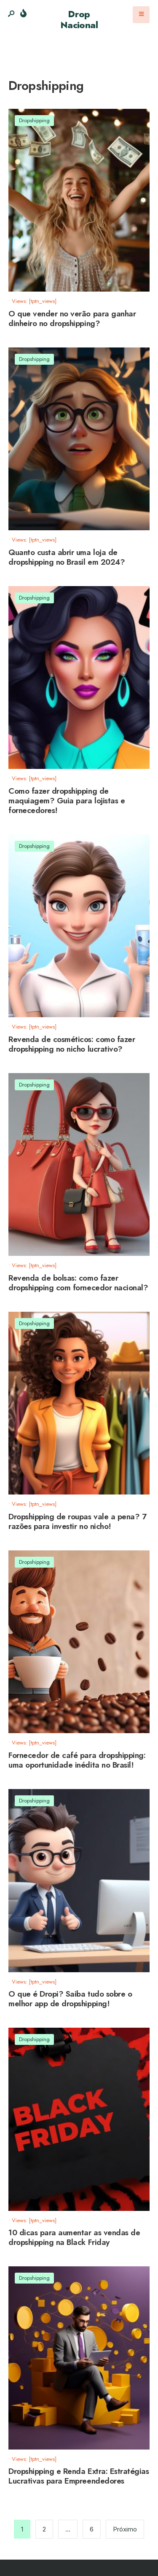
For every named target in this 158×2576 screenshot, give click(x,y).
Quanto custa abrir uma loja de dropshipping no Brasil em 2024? (66, 557)
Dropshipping (34, 120)
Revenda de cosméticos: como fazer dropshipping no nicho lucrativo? (71, 1044)
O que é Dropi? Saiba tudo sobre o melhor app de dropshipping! (70, 1999)
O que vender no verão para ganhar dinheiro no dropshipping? (72, 318)
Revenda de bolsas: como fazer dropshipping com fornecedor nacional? (78, 1282)
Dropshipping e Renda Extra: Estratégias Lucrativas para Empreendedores (78, 2476)
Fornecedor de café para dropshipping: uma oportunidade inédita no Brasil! (76, 1760)
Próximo (125, 2529)
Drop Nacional (79, 19)
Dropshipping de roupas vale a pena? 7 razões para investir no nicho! (77, 1521)
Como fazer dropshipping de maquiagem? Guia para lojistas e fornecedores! (66, 800)
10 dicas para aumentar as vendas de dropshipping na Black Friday (74, 2237)
